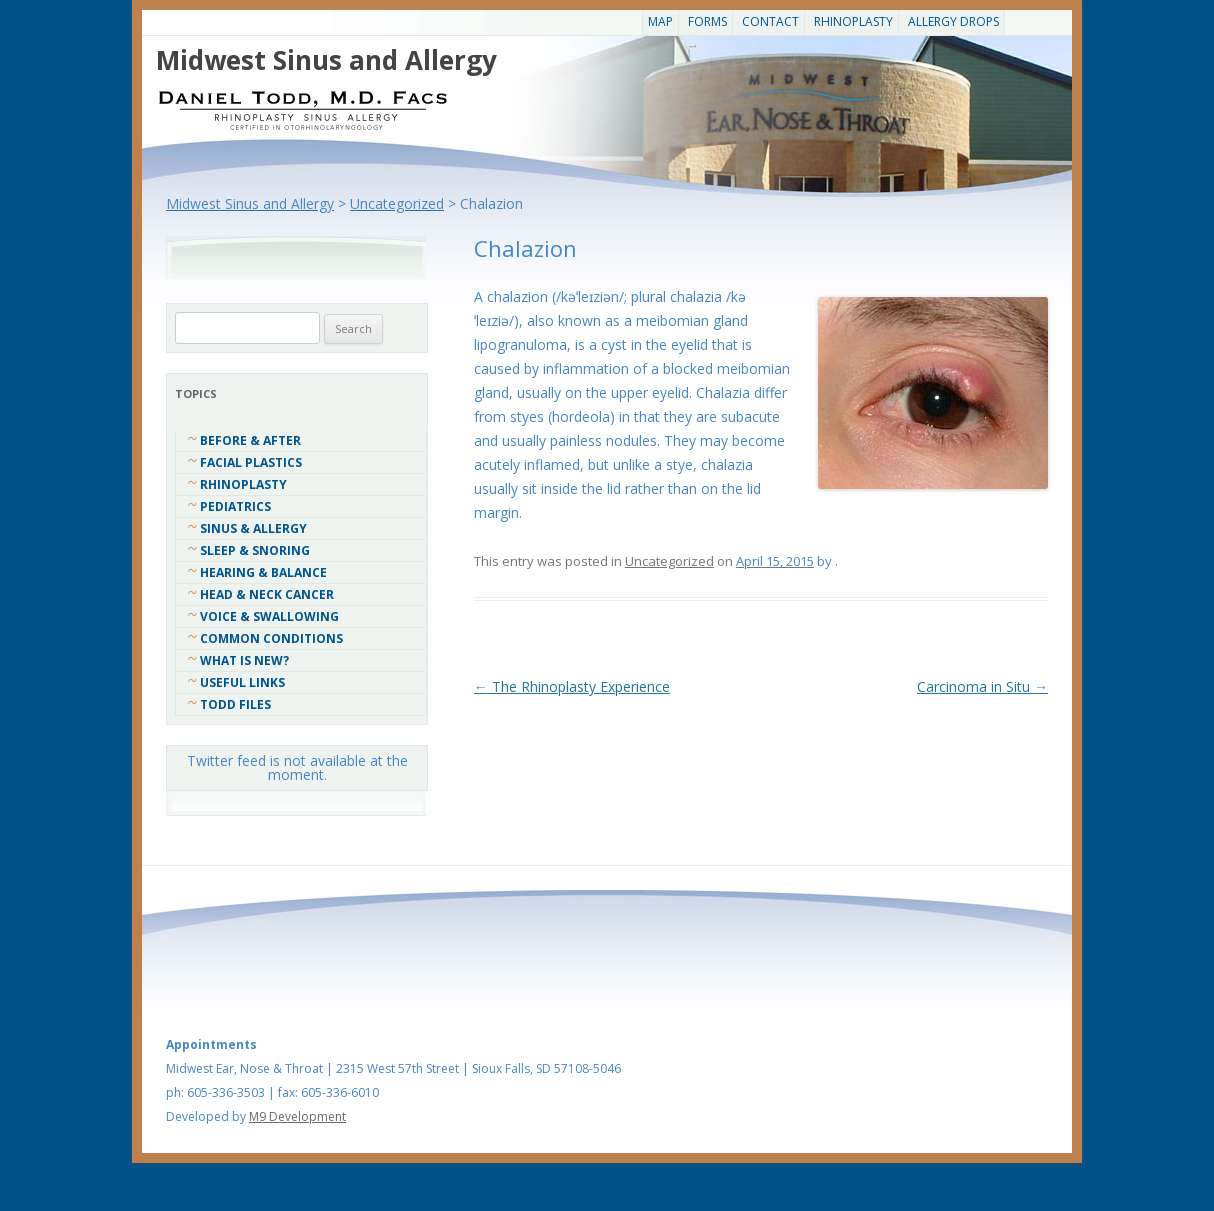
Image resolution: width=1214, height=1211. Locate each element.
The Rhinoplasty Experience (572, 686)
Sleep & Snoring (255, 550)
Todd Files (235, 704)
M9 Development (297, 1116)
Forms (707, 21)
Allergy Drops (953, 21)
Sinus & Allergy (253, 528)
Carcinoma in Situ (982, 686)
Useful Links (242, 682)
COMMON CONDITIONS (271, 638)
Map (660, 21)
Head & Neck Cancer (267, 594)
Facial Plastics (251, 462)
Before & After (250, 440)
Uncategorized (669, 561)
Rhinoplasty (853, 21)
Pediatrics (235, 506)
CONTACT (770, 21)
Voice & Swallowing (269, 616)
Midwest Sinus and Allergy (326, 60)
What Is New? (244, 660)
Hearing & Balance (263, 572)
